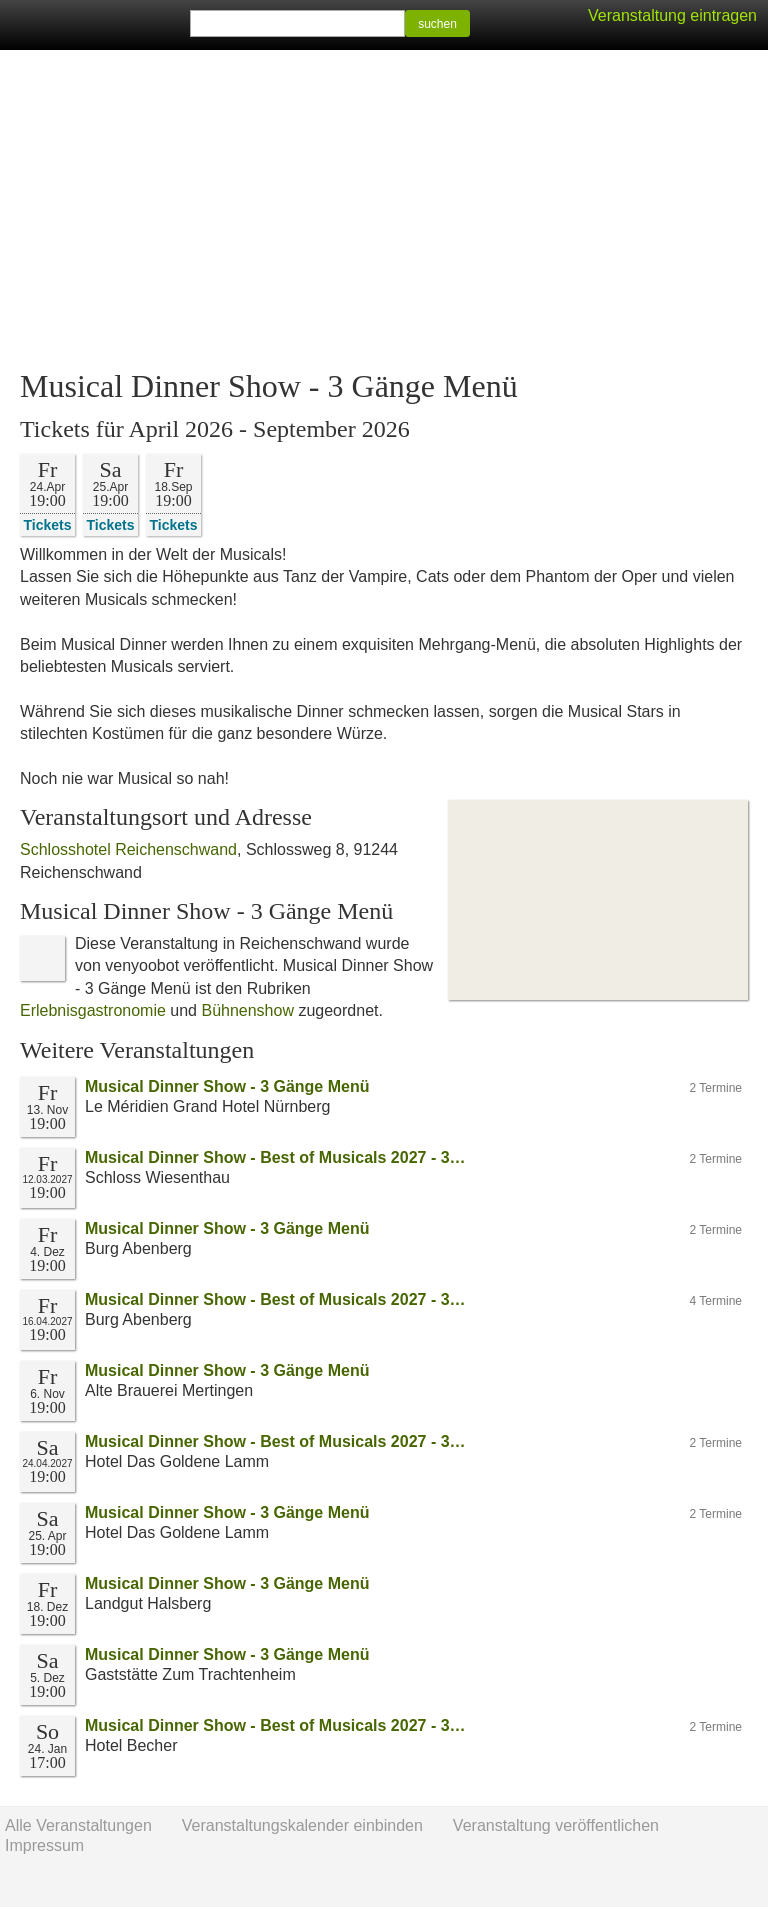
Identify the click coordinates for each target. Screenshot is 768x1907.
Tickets (48, 524)
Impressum (44, 1845)
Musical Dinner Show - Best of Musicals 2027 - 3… (275, 1157)
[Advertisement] (384, 210)
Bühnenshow (247, 1010)
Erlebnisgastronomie (93, 1010)
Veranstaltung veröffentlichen (556, 1825)
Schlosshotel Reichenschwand (128, 849)
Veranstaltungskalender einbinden (302, 1825)
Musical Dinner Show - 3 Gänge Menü (227, 1086)
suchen (437, 24)
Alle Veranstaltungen (78, 1825)
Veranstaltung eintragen (672, 15)
